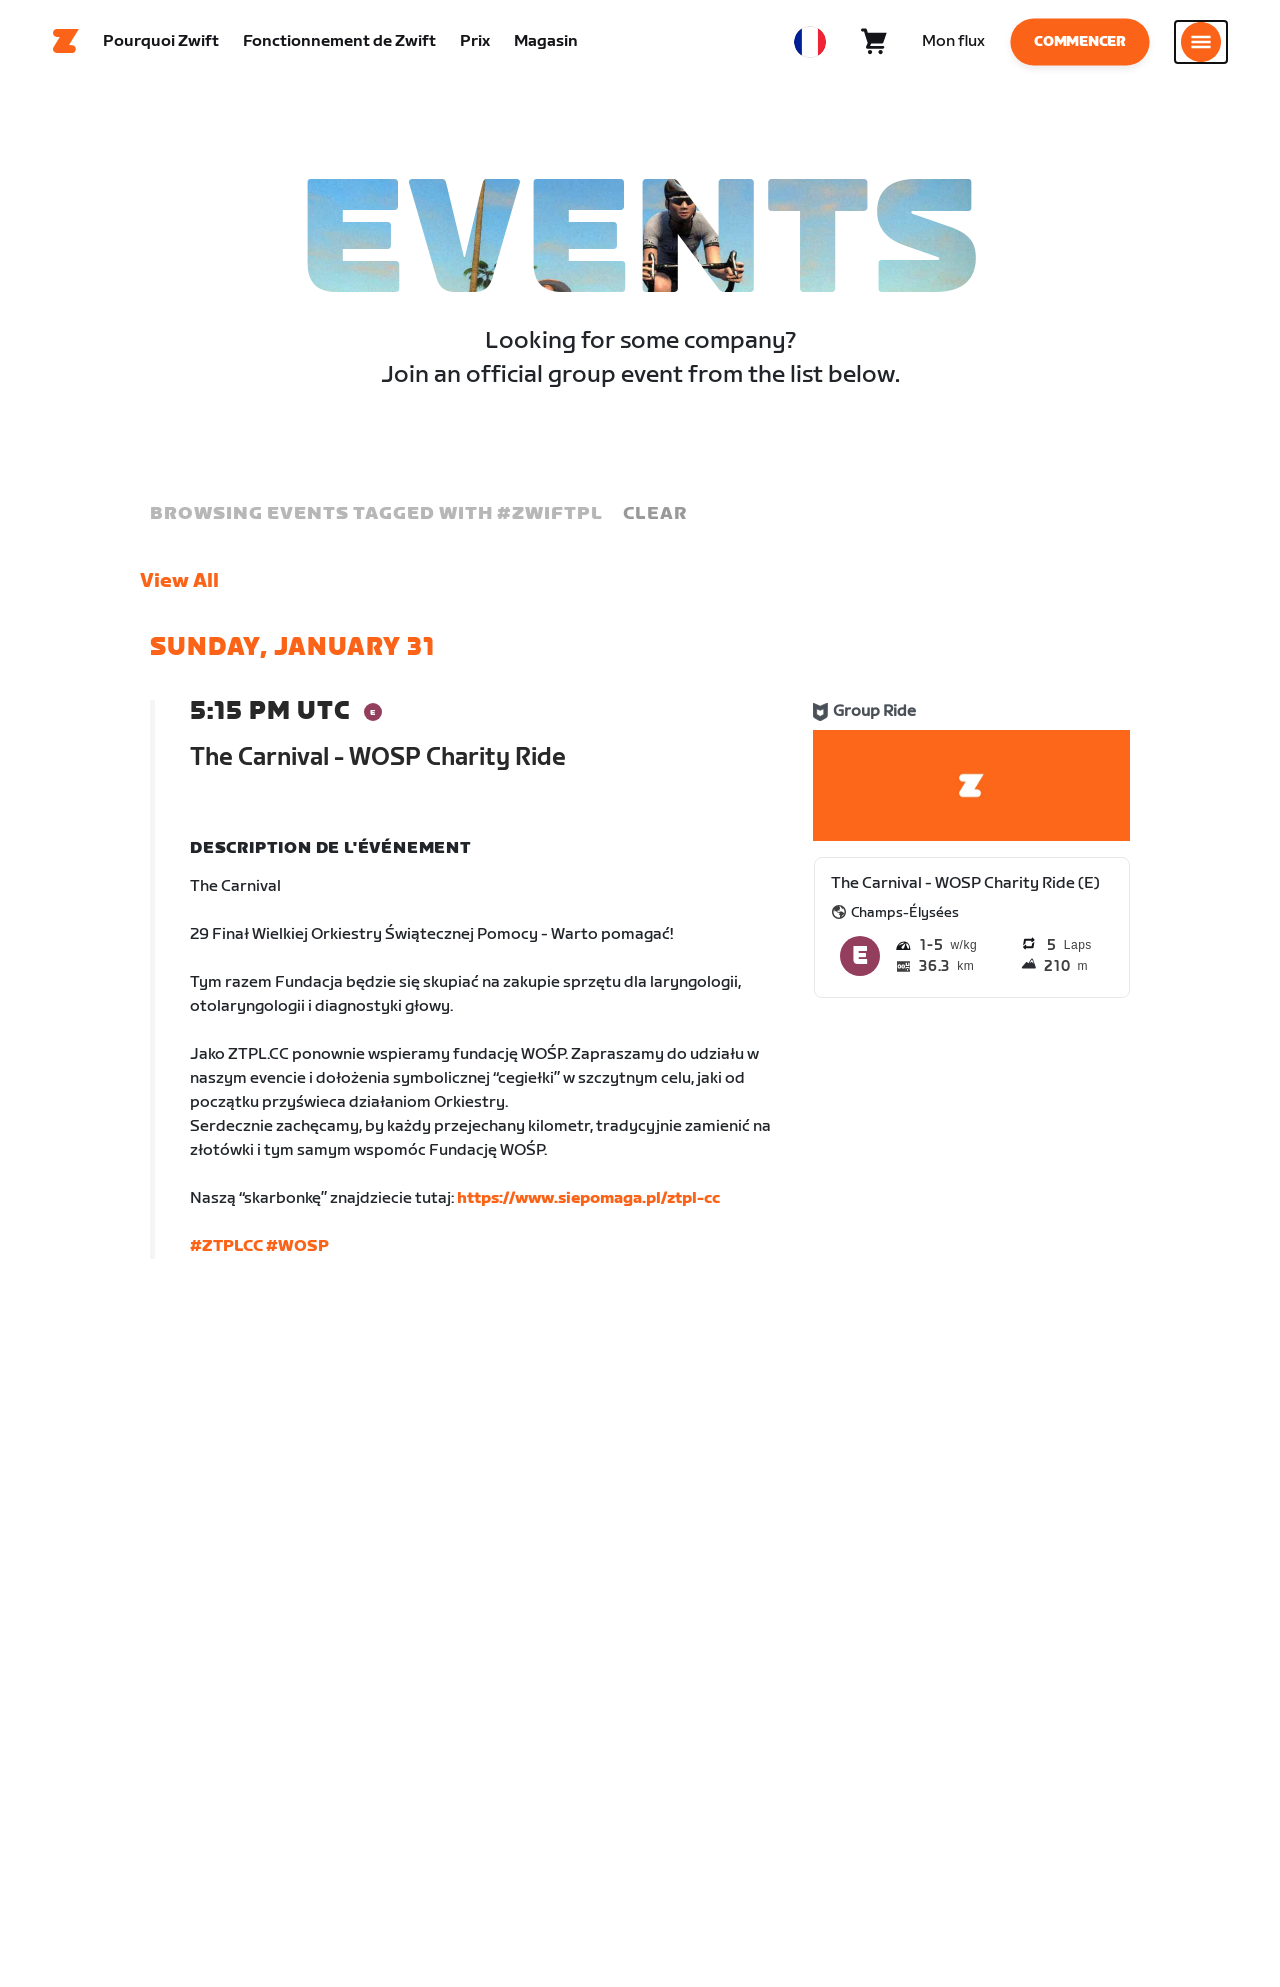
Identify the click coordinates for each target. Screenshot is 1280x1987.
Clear (655, 519)
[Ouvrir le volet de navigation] (1201, 45)
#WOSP (297, 1252)
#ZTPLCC (226, 1252)
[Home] (66, 45)
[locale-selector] (810, 45)
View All (179, 587)
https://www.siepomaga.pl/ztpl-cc (588, 1204)
